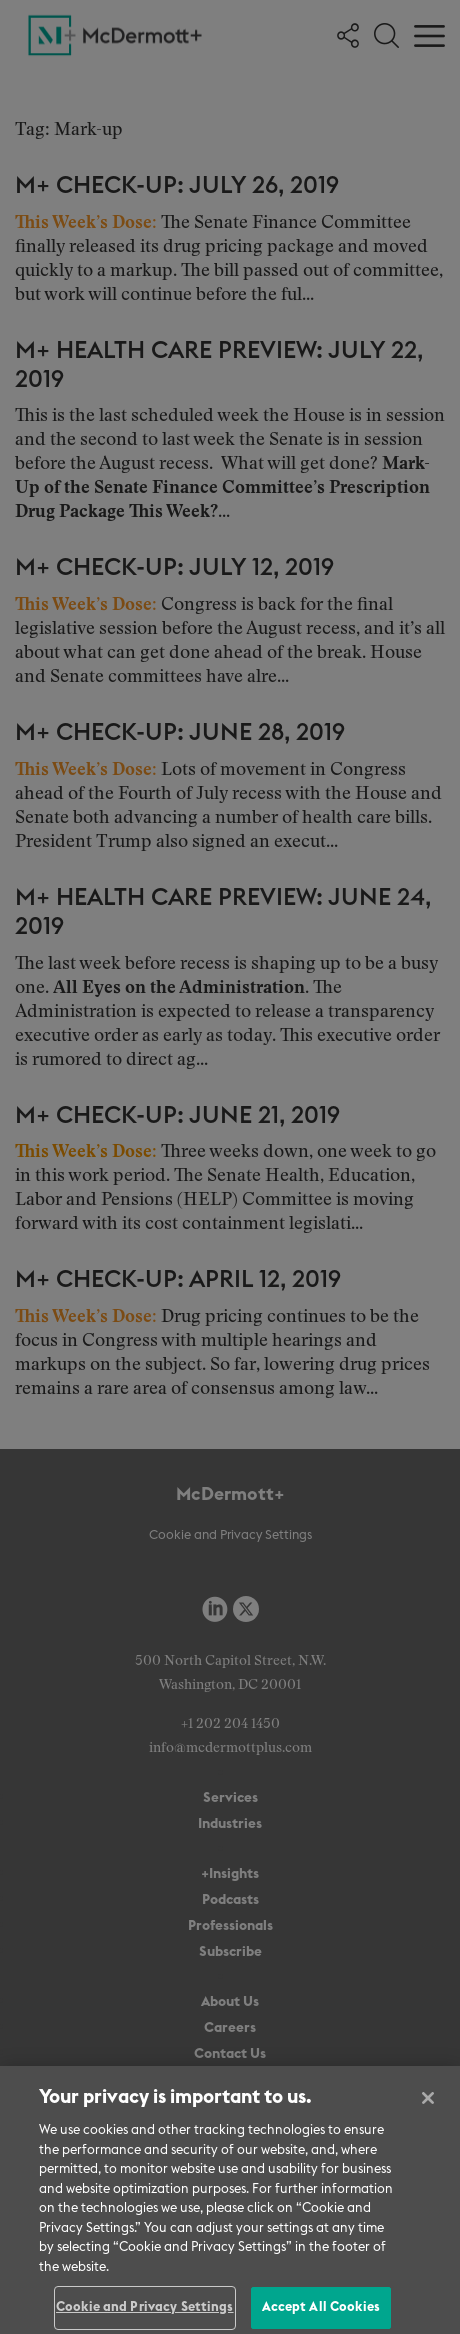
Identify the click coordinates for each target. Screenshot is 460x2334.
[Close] (428, 2107)
